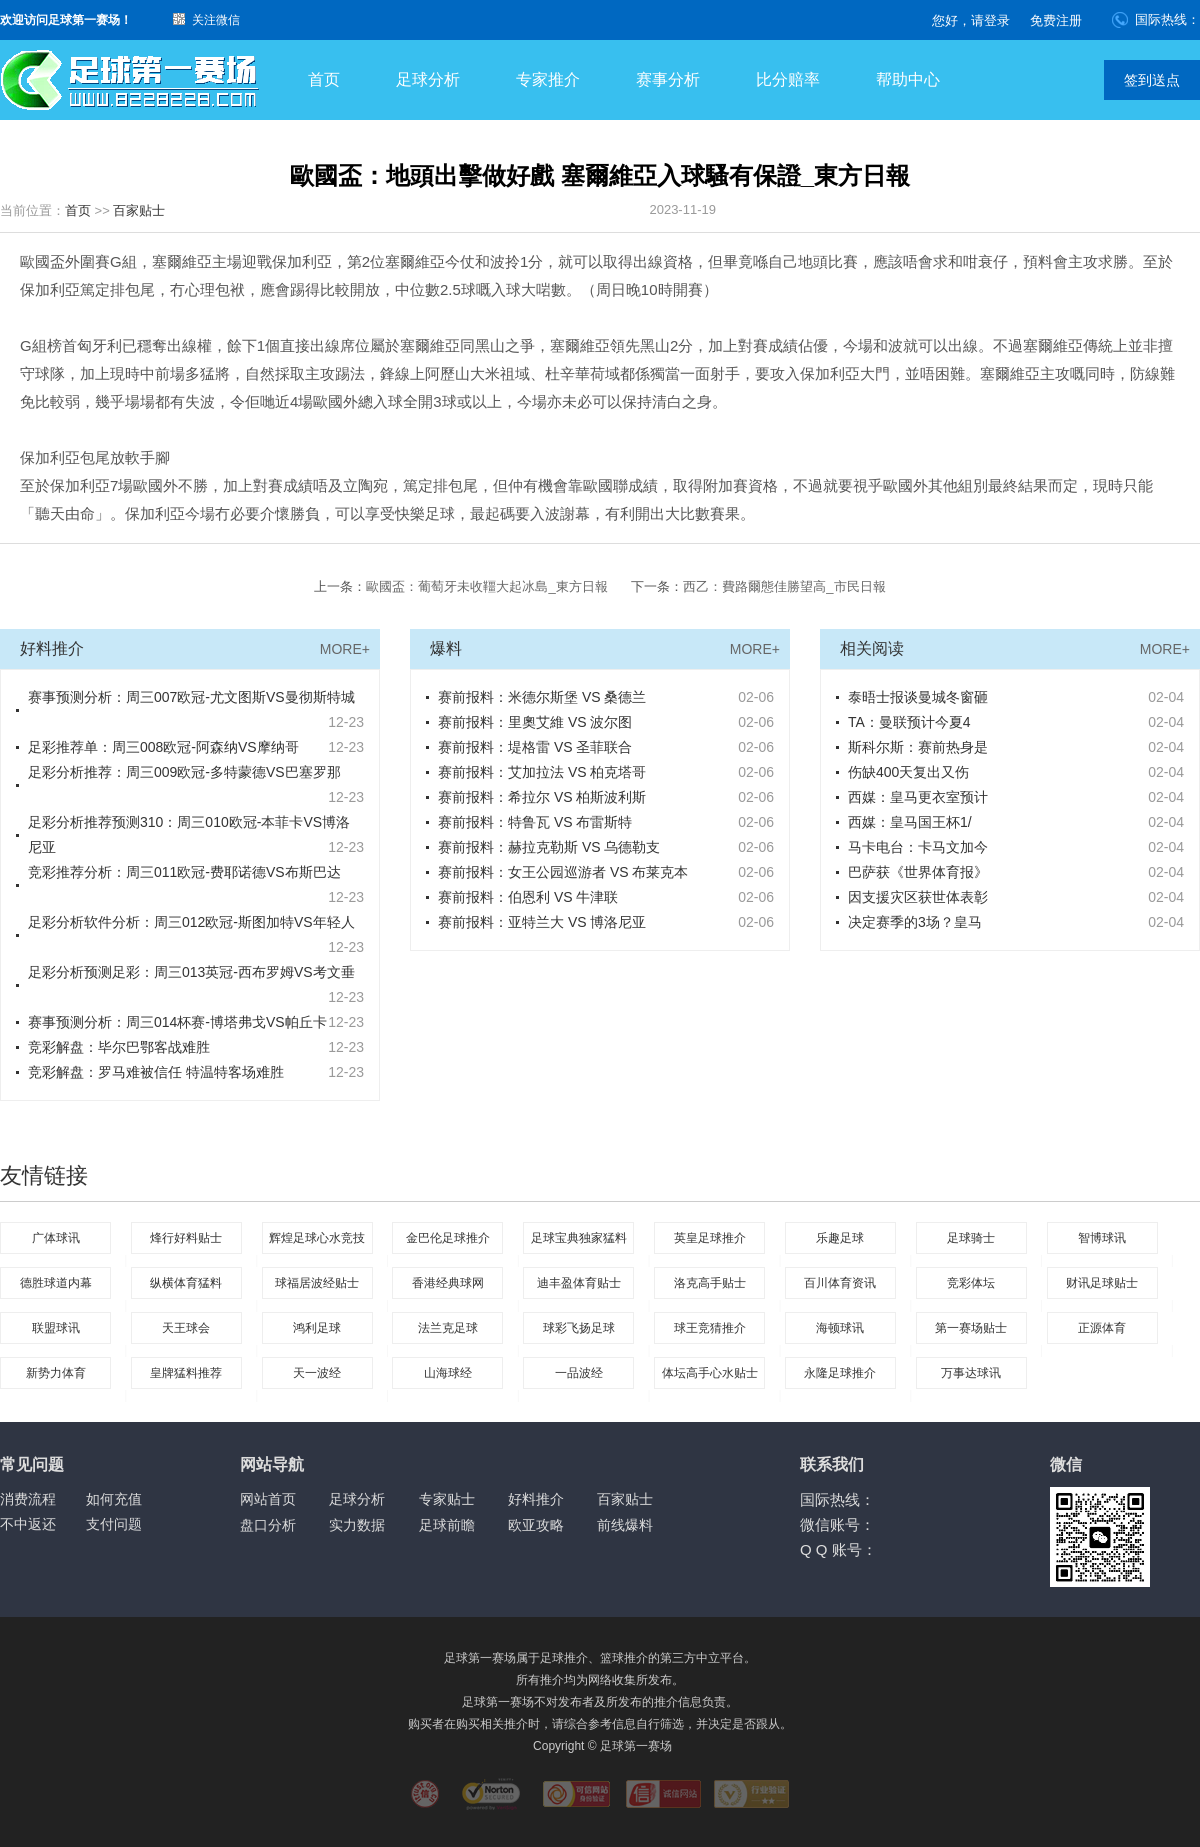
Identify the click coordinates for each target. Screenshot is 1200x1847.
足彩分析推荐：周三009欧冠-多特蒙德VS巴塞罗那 (184, 772)
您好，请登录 (971, 20)
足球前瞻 (447, 1525)
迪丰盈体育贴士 (579, 1283)
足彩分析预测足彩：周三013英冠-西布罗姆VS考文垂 (191, 972)
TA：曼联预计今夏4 (909, 722)
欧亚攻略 (536, 1525)
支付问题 (114, 1524)
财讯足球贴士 (1102, 1283)
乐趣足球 (840, 1238)
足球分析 (428, 79)
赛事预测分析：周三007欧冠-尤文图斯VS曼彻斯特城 (191, 697)
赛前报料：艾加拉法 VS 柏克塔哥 (542, 772)
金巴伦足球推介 (448, 1238)
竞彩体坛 (971, 1283)
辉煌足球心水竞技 (317, 1238)
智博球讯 (1102, 1238)
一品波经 (579, 1373)
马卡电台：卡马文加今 (918, 847)
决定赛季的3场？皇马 (915, 922)
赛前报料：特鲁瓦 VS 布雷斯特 (535, 822)
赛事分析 (668, 79)
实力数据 (357, 1525)
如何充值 (114, 1499)
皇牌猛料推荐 (186, 1373)
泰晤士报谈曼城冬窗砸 (918, 697)
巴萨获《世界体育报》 (918, 872)
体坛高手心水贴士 (710, 1373)
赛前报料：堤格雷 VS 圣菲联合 (535, 747)
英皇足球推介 (710, 1238)
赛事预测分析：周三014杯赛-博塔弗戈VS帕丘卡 (177, 1022)
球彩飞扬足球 (579, 1328)
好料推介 (536, 1499)
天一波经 (317, 1373)
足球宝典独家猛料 (579, 1238)
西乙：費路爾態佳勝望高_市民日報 (784, 586)
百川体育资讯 (840, 1283)
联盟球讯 (56, 1328)
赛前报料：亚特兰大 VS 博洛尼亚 (542, 922)
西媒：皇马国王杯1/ (910, 822)
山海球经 (448, 1373)
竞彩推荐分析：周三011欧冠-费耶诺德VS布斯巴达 (184, 872)
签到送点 (1152, 80)
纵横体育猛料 (186, 1283)
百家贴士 (139, 210)
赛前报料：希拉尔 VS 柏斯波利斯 (542, 797)
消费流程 (28, 1499)
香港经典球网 (448, 1283)
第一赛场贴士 (971, 1328)
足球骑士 (971, 1238)
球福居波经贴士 (317, 1283)
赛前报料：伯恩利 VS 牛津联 (528, 897)
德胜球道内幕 (56, 1283)
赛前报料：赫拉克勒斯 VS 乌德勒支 (549, 847)
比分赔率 (788, 79)
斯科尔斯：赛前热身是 (918, 747)
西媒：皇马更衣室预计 (918, 797)
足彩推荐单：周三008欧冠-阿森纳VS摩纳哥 (163, 747)
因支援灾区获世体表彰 (918, 897)
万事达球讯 (971, 1373)
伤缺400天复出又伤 (908, 772)
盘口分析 (268, 1525)
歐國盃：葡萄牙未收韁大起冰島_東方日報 (486, 586)
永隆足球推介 (840, 1373)
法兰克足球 (448, 1328)
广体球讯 (56, 1238)
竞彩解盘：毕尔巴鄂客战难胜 (119, 1047)
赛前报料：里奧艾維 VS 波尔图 (535, 722)
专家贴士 (447, 1499)
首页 (324, 79)
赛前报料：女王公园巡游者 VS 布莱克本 (563, 872)
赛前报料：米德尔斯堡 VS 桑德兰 (542, 697)
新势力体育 (56, 1373)
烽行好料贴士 (186, 1238)
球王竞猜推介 (710, 1328)
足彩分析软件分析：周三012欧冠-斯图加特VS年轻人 (191, 922)
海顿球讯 (840, 1328)
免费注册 (1056, 20)
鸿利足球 (317, 1328)
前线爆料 (625, 1525)
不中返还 (28, 1524)
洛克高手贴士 (710, 1283)
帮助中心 (908, 79)
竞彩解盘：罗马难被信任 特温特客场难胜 (156, 1072)
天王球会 (186, 1328)
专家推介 (548, 79)
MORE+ (345, 649)
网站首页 (268, 1499)
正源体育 (1102, 1328)
